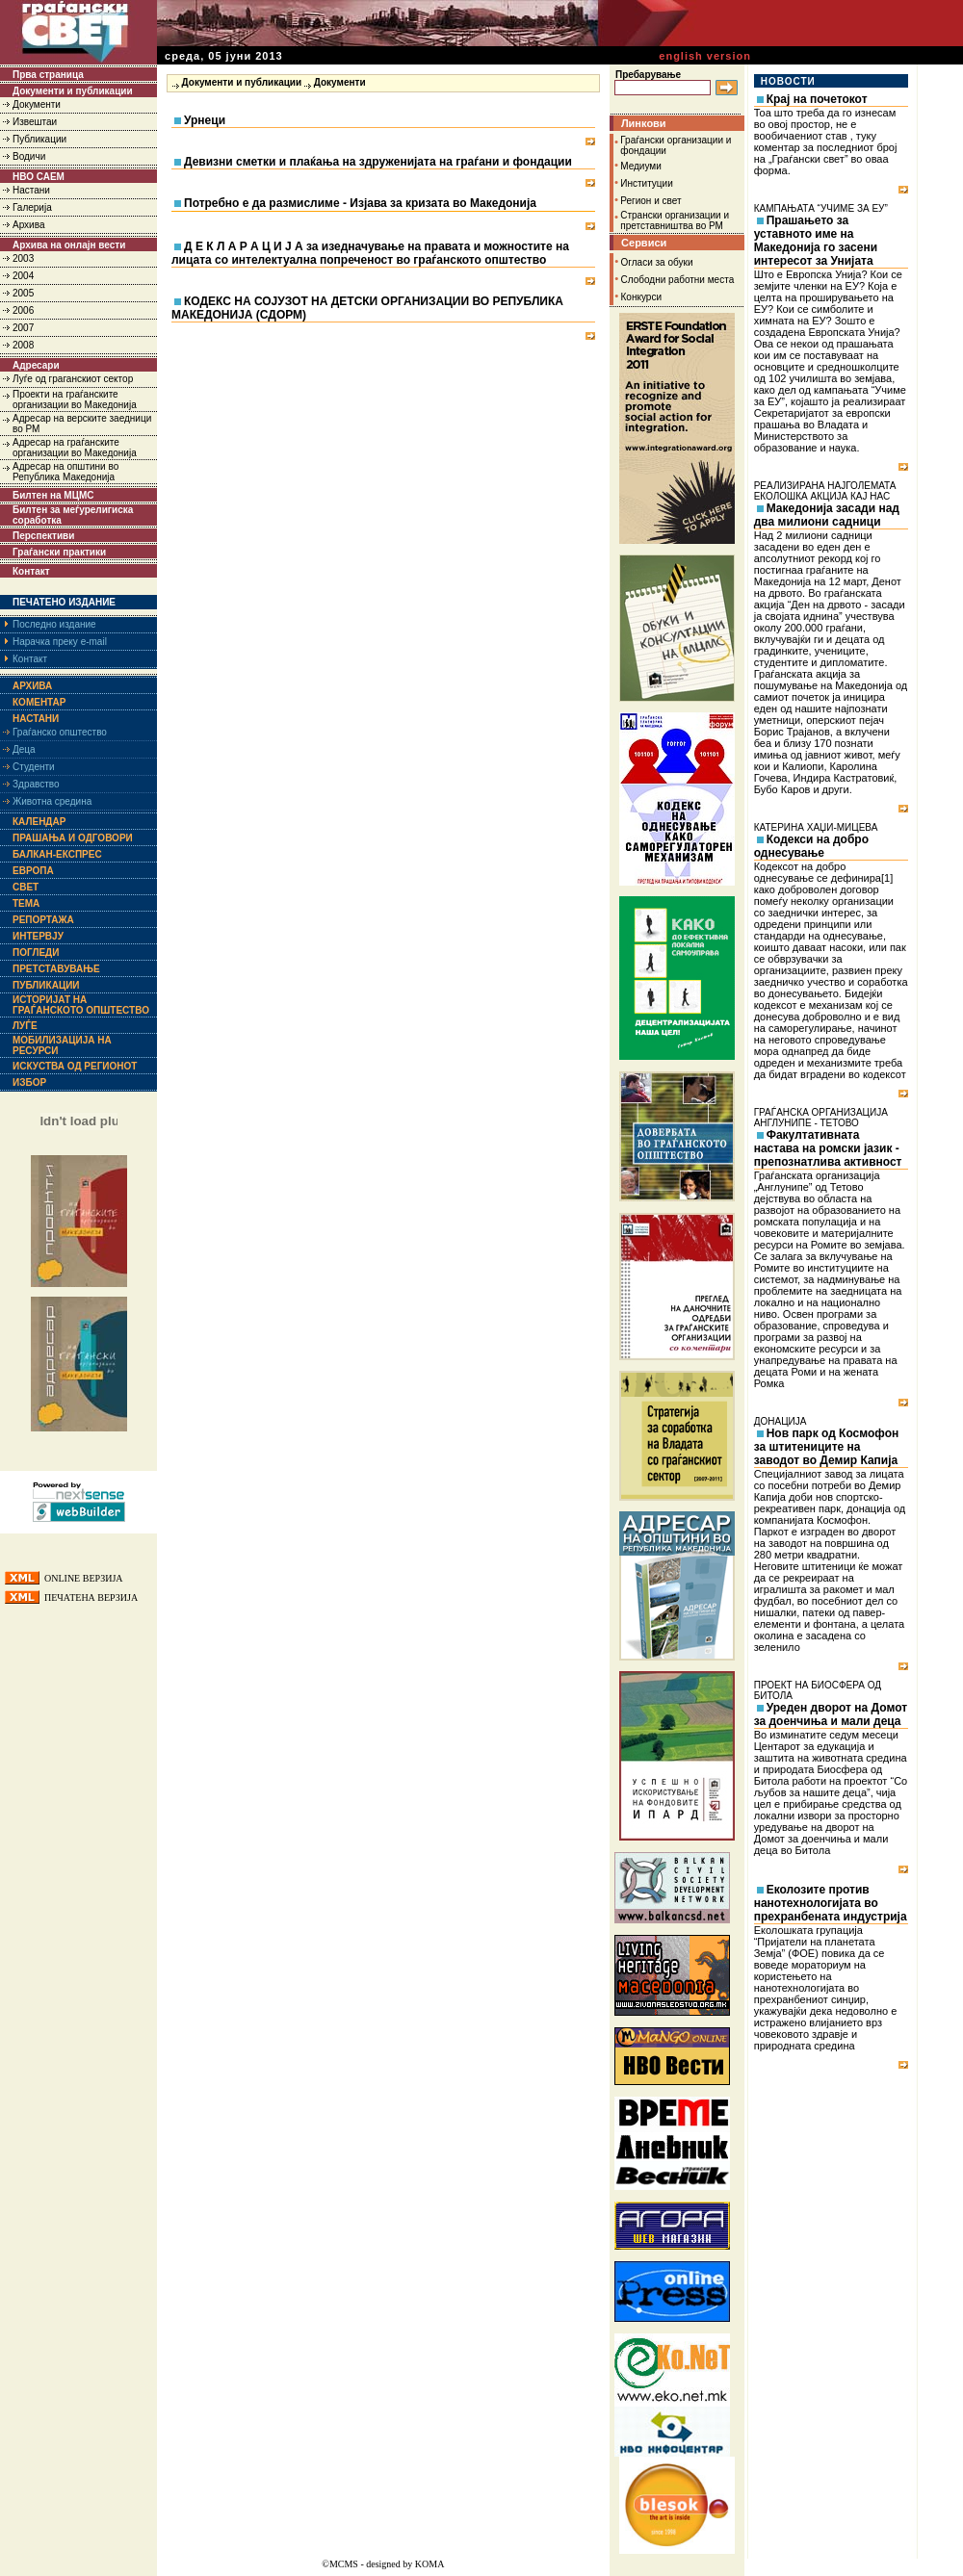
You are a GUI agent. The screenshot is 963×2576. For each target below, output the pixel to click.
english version (705, 56)
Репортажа (43, 919)
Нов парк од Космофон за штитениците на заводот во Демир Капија (826, 1447)
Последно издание (54, 624)
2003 (23, 258)
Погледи (36, 952)
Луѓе (25, 1025)
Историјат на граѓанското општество (81, 1005)
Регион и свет (650, 200)
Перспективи (43, 535)
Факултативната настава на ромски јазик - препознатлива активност (828, 1148)
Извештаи (35, 121)
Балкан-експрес (57, 854)
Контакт (31, 571)
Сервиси (643, 242)
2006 (23, 310)
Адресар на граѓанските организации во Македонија (75, 447)
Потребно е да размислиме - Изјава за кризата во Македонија (360, 203)
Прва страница (48, 74)
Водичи (29, 156)
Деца (24, 749)
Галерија (32, 207)
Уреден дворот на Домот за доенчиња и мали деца (830, 1714)
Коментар (39, 702)
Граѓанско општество (60, 732)
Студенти (34, 766)
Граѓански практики (59, 552)
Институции (646, 183)
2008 (23, 345)
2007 (23, 327)
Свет (26, 887)
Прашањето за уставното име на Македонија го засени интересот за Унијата (815, 241)
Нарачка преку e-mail (60, 641)
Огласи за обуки (657, 262)
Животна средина (52, 801)
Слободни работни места (678, 279)
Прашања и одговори (73, 838)
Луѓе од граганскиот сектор (73, 379)
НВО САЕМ (39, 176)
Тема (26, 903)
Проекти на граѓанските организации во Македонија (75, 399)
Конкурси (641, 297)
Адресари (36, 365)
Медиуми (641, 166)
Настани (31, 190)
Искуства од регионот (75, 1066)
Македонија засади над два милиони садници (826, 515)
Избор (29, 1082)
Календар (39, 821)
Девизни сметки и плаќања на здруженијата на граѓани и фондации (378, 161)
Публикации (39, 139)
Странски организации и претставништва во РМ (674, 220)
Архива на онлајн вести (69, 245)
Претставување (56, 969)
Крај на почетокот (817, 99)
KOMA (430, 2564)
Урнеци (204, 120)
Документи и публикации (73, 91)
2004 (23, 275)
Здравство (36, 784)
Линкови (643, 123)
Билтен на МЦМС (53, 495)
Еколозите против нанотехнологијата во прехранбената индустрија (830, 1903)
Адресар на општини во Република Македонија (65, 471)
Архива (28, 224)
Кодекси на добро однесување (811, 846)
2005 (23, 293)
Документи (37, 104)
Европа (33, 870)
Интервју (38, 936)
